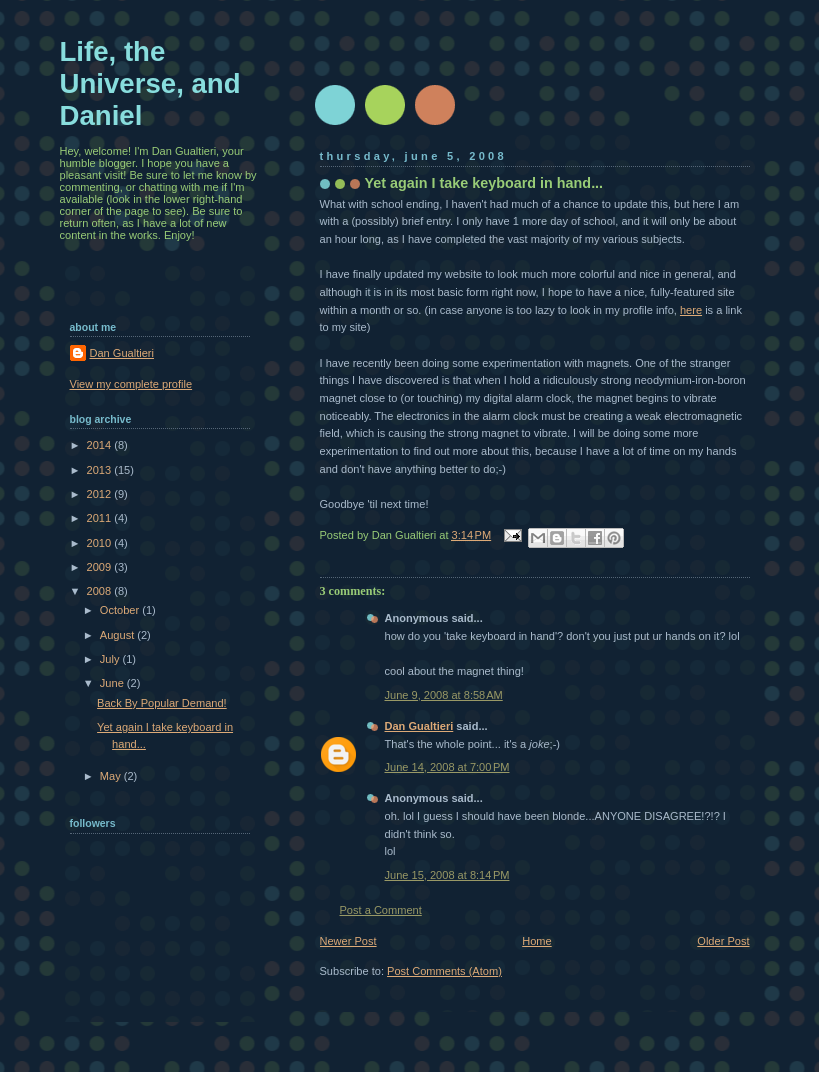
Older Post (723, 941)
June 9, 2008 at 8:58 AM (444, 695)
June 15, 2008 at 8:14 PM (447, 875)
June (113, 683)
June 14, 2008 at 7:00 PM (447, 767)
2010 (101, 543)
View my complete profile (131, 384)
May (112, 776)
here (691, 310)
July (111, 659)
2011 (101, 518)
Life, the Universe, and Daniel (150, 83)
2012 (101, 494)
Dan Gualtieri (419, 726)
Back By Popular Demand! (162, 703)
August (118, 635)
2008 (101, 591)
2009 (101, 567)
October (121, 610)
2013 (101, 470)
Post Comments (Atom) (444, 971)
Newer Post (348, 941)
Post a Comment (381, 910)
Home (536, 941)
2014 (101, 445)
